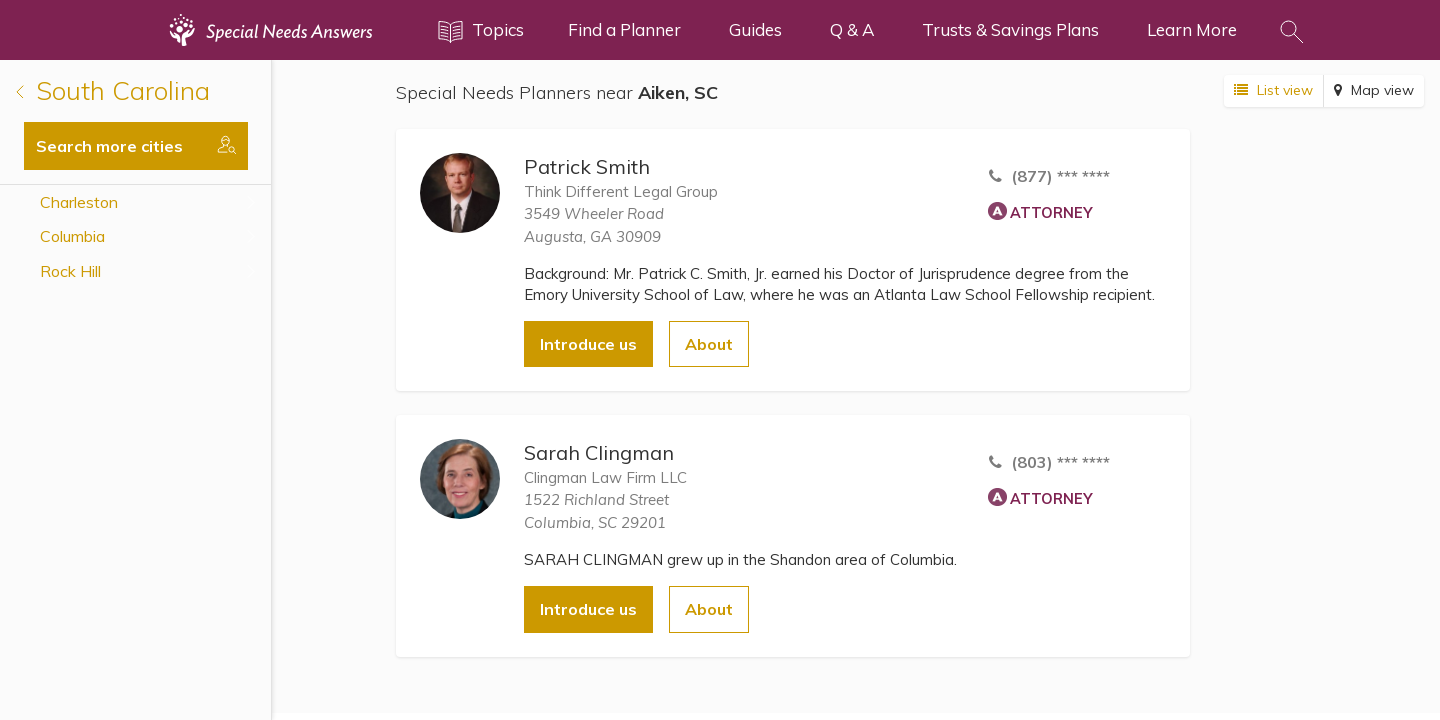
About (709, 344)
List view (1273, 90)
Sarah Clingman (599, 452)
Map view (1374, 90)
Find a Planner (624, 29)
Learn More (1192, 29)
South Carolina (113, 90)
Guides (755, 29)
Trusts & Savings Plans (1010, 29)
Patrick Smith (587, 166)
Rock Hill (70, 271)
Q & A (852, 29)
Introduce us (588, 344)
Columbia (72, 236)
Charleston (79, 202)
